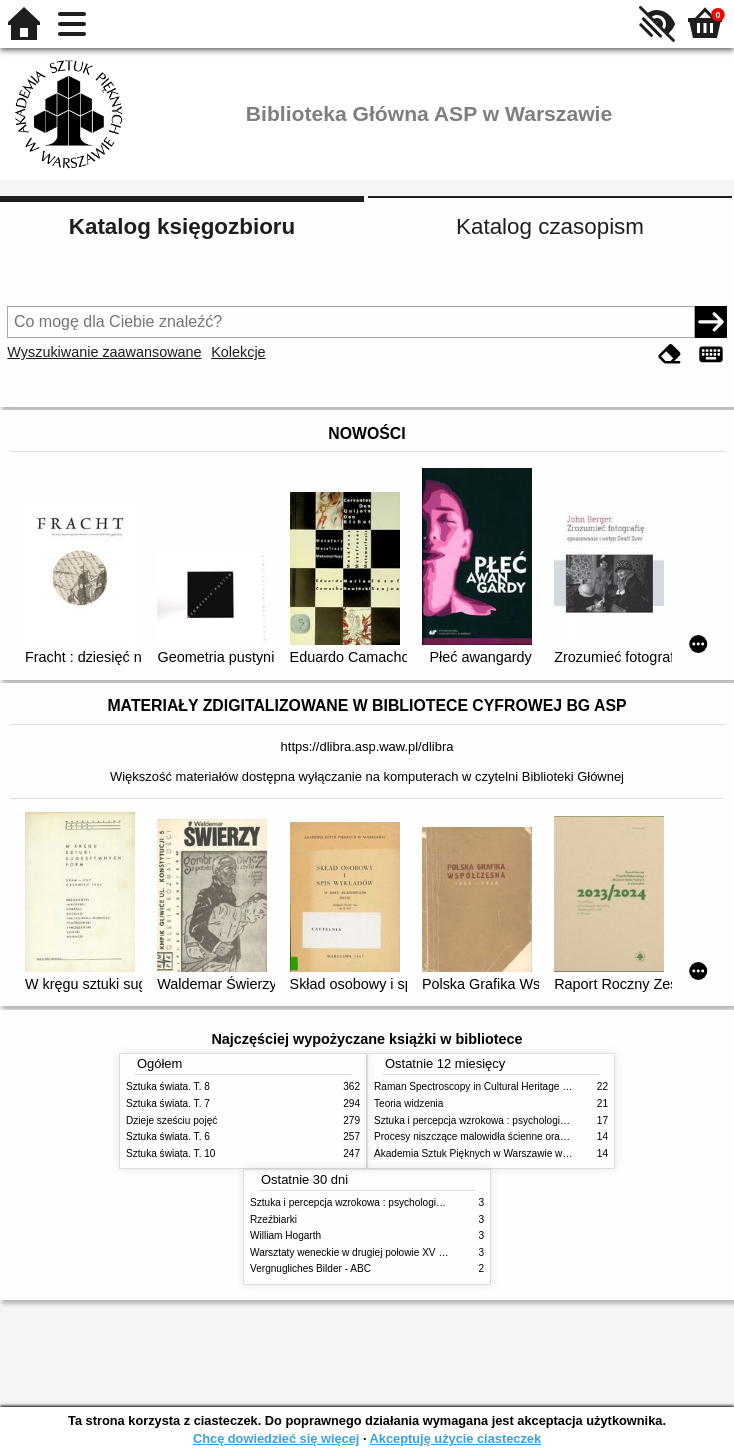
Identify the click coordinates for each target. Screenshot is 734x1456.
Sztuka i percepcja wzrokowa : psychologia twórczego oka (503, 1120)
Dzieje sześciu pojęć (171, 1120)
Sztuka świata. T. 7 (168, 1103)
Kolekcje (238, 352)
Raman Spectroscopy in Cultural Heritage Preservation (496, 1086)
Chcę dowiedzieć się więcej (276, 1438)
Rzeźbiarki (273, 1219)
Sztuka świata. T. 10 (170, 1153)
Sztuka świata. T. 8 (168, 1086)
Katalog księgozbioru (182, 226)
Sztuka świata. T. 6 (168, 1136)
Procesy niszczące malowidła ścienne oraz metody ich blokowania (522, 1136)
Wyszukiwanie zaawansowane (104, 352)
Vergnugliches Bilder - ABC (310, 1268)
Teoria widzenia (408, 1103)
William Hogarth (285, 1235)
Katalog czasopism (550, 226)
